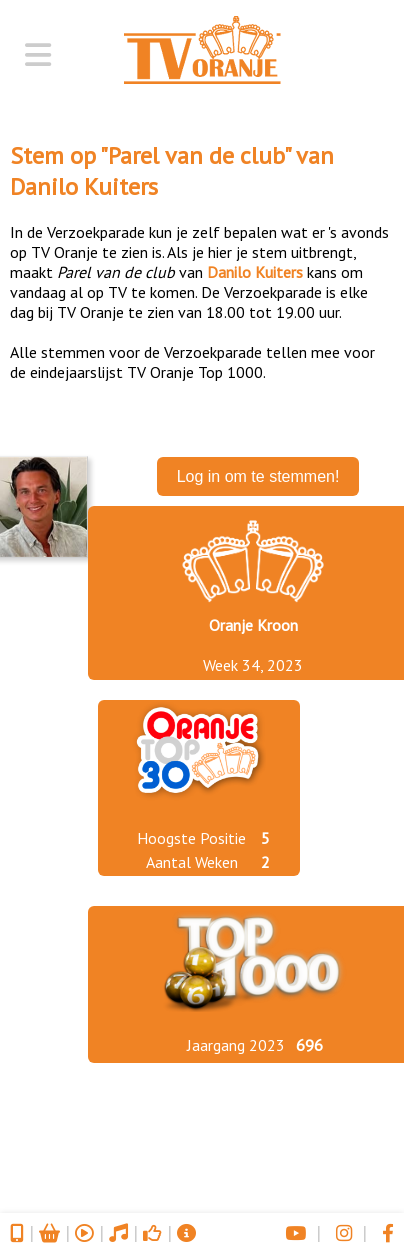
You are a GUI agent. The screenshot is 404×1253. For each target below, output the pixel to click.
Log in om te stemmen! (258, 476)
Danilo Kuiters (84, 186)
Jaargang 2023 (236, 1045)
